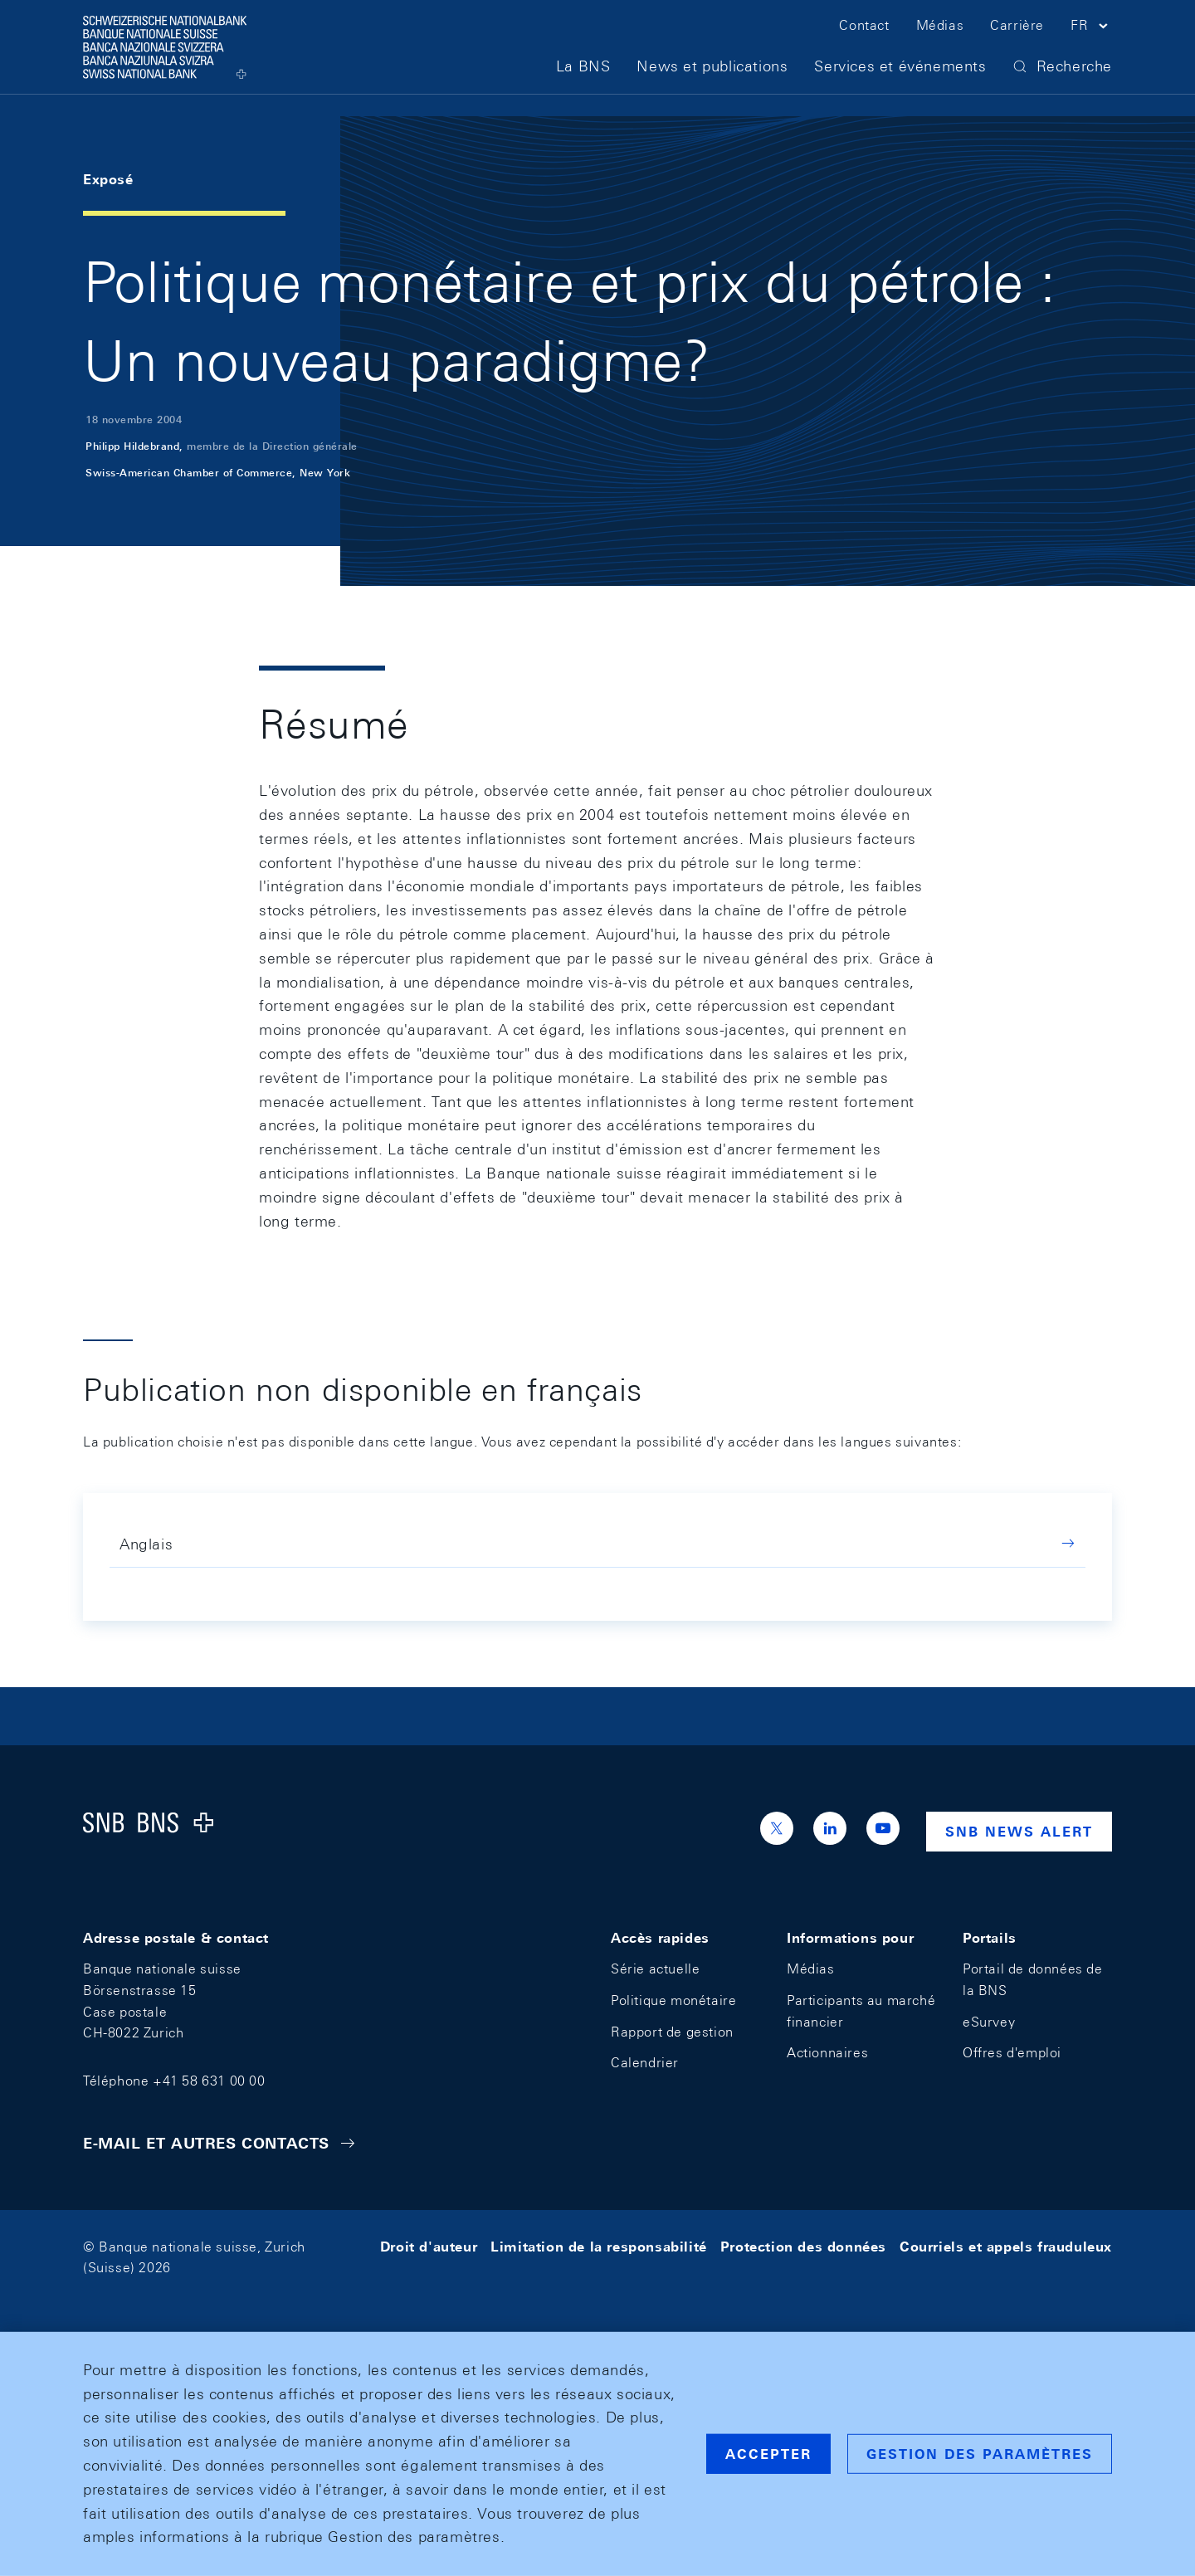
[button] (1091, 40)
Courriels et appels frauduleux (1006, 2247)
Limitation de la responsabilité (598, 2247)
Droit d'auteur (428, 2247)
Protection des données (803, 2247)
